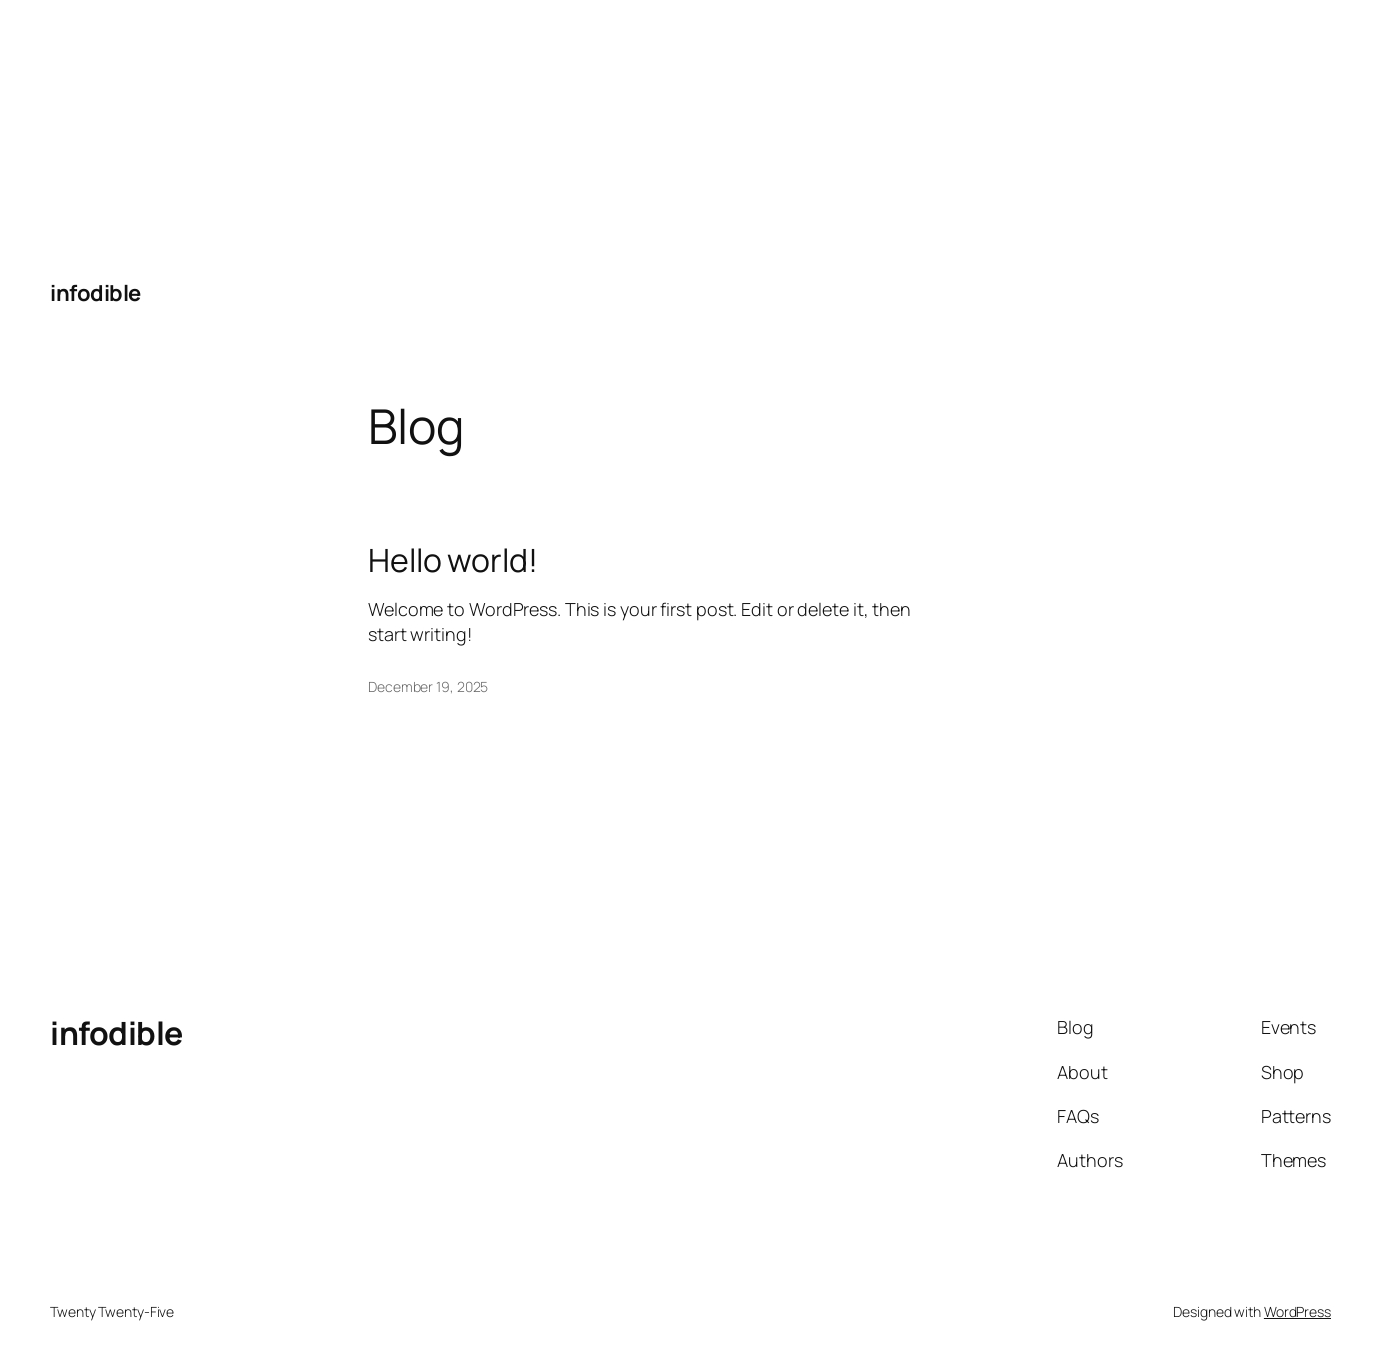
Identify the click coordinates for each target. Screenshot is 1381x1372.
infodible (95, 293)
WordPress (1297, 1311)
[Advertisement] (150, 125)
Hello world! (453, 560)
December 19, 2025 (428, 686)
